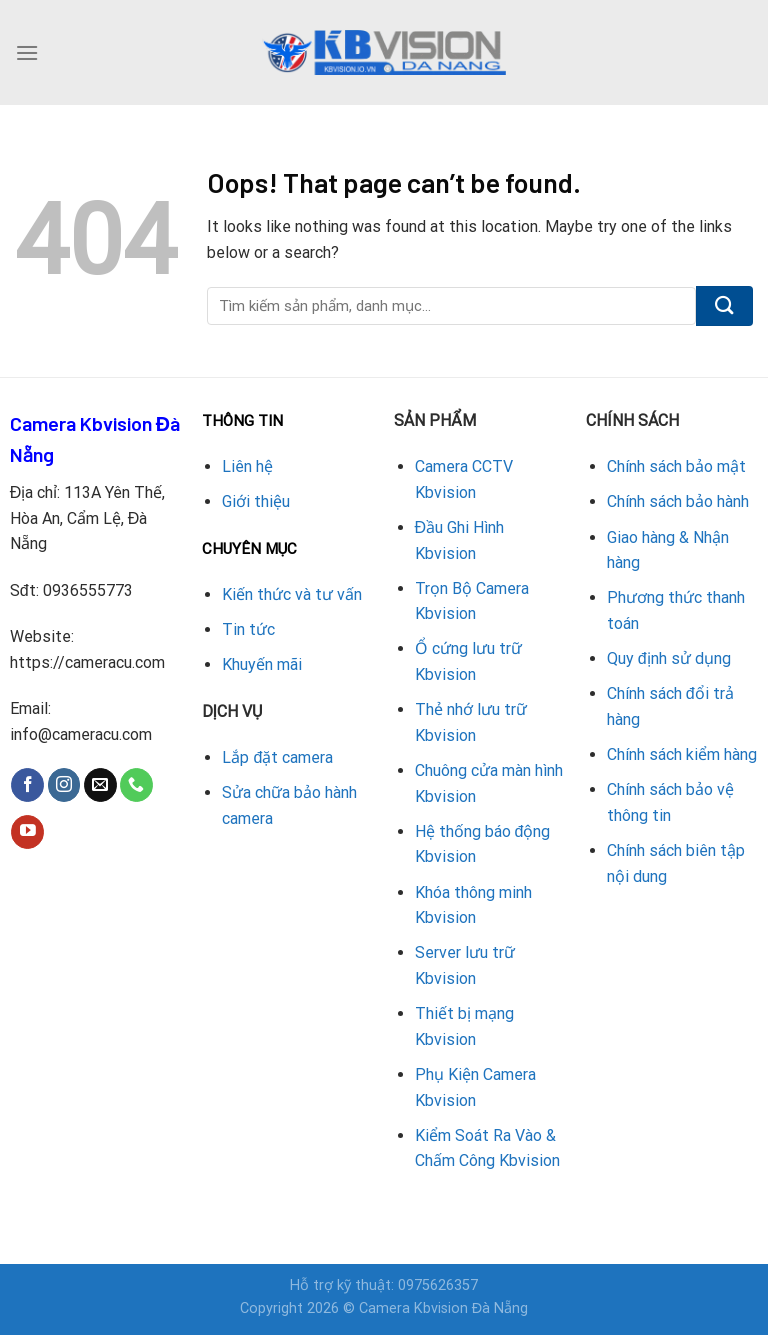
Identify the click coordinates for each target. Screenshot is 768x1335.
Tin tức (248, 629)
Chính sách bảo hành (678, 501)
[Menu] (27, 52)
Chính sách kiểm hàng (682, 754)
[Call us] (136, 785)
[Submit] (724, 306)
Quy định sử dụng (669, 658)
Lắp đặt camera (277, 757)
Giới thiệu (256, 501)
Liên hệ (247, 466)
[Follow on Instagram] (64, 785)
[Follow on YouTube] (27, 832)
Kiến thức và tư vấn (292, 594)
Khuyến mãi (262, 664)
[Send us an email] (100, 785)
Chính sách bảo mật (676, 466)
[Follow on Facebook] (27, 785)
